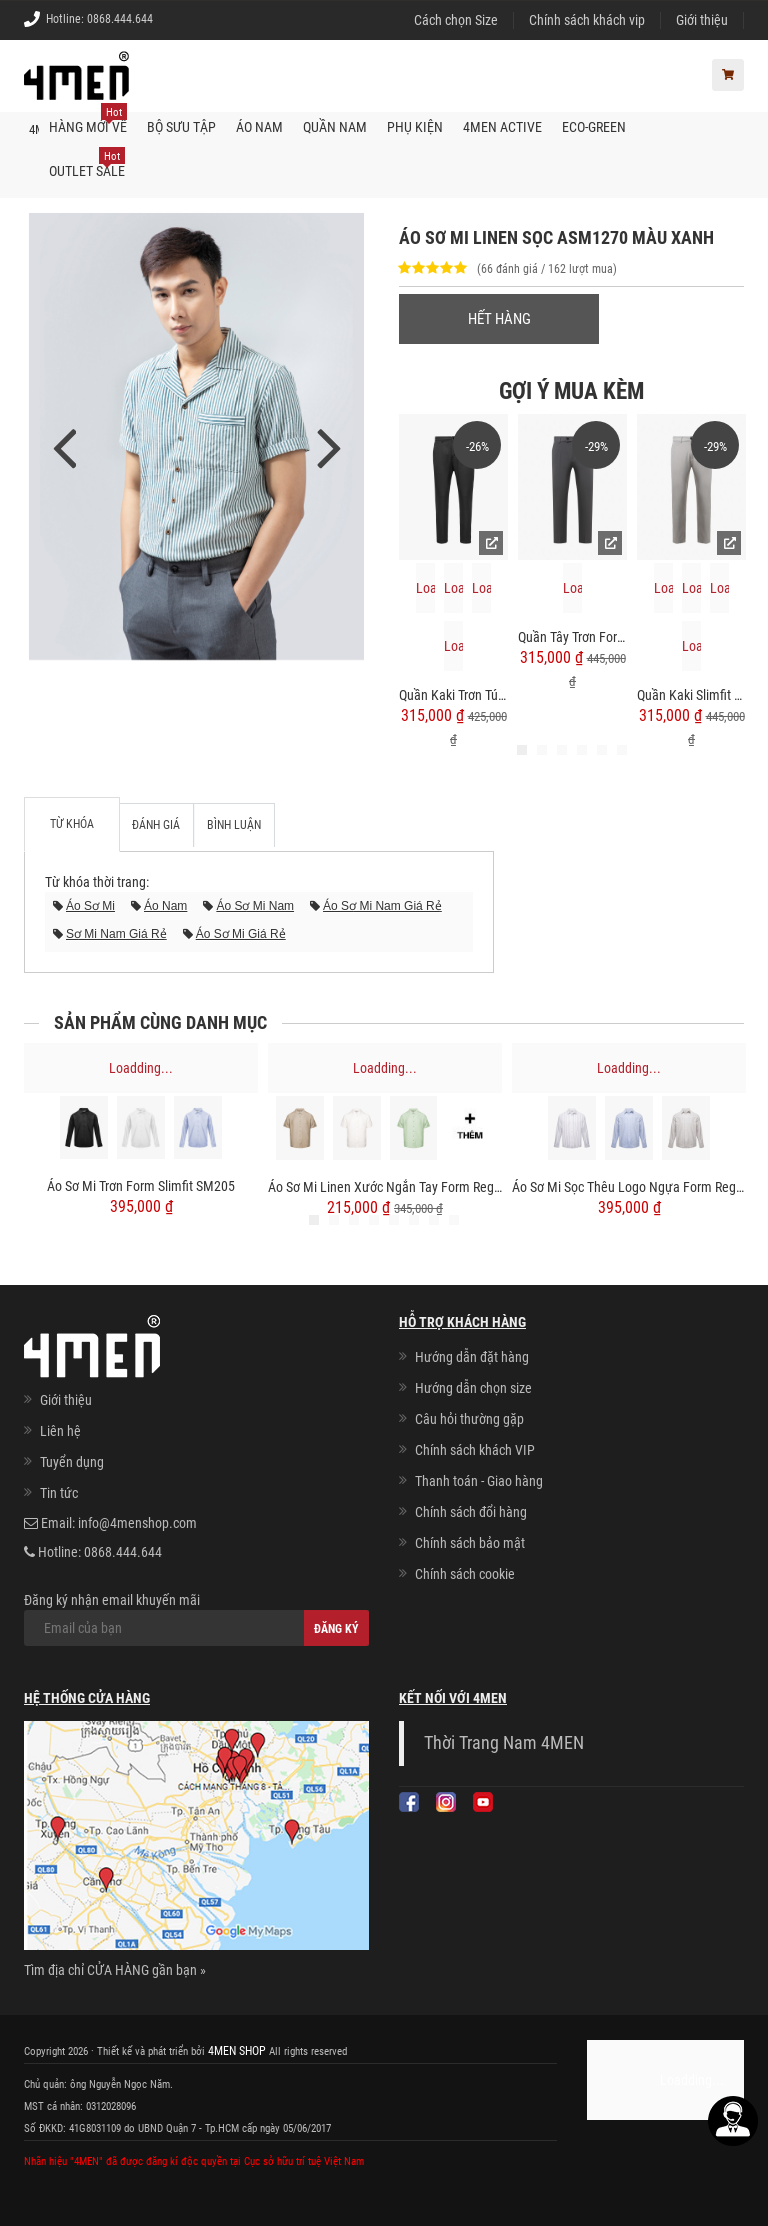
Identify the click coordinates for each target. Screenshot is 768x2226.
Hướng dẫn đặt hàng (472, 1356)
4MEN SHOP (235, 2049)
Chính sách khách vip (587, 20)
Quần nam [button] (335, 126)
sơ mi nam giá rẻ (116, 933)
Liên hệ (60, 1430)
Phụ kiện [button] (415, 126)
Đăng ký (336, 1628)
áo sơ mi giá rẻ (241, 933)
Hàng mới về (88, 119)
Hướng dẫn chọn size (473, 1387)
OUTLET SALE (87, 163)
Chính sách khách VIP (475, 1449)
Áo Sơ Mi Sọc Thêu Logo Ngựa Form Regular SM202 (629, 1186)
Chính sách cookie (465, 1573)
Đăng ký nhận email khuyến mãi (196, 1618)
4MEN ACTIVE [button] (502, 126)
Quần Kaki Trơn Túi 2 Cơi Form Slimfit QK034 (453, 694)
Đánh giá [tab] (153, 823)
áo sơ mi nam (255, 905)
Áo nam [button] (259, 126)
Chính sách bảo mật (470, 1542)
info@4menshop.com (137, 1522)
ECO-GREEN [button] (594, 126)
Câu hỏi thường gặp (469, 1418)
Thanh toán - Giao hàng (479, 1480)
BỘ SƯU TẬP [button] (181, 126)
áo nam (165, 905)
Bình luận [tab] (224, 823)
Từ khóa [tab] (72, 823)
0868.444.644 (120, 19)
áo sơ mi (90, 905)
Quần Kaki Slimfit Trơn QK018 (691, 694)
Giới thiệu (702, 20)
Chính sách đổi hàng (471, 1511)
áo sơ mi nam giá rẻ (382, 905)
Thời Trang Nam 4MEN (504, 1742)
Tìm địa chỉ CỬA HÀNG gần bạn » (115, 1969)
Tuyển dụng (72, 1461)
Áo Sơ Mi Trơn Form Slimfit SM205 (141, 1185)
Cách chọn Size (456, 20)
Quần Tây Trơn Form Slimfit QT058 (572, 636)
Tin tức (59, 1492)
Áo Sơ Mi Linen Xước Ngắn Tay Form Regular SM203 (385, 1186)
